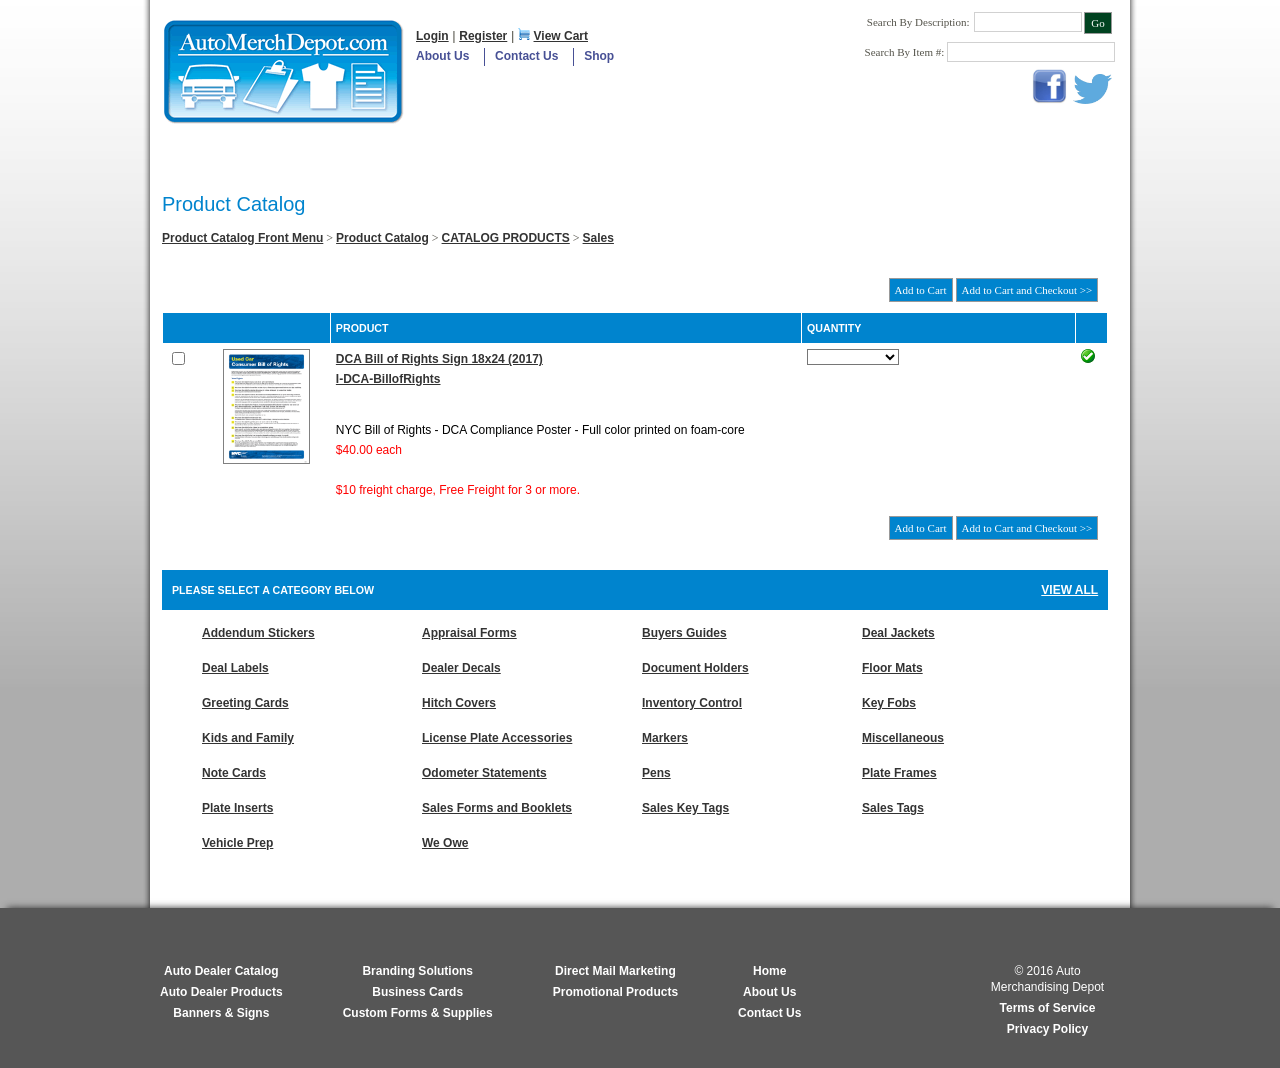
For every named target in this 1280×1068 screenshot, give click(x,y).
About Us (442, 56)
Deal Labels (235, 668)
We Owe (445, 843)
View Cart (561, 36)
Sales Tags (893, 808)
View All (1069, 590)
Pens (656, 773)
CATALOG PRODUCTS (506, 238)
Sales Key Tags (685, 808)
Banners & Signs (221, 1013)
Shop (599, 56)
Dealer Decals (461, 668)
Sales (598, 238)
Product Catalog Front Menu (242, 238)
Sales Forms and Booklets (497, 808)
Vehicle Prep (237, 843)
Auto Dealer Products (221, 992)
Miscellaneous (903, 738)
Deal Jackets (898, 633)
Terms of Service (1048, 1008)
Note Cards (234, 773)
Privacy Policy (1047, 1029)
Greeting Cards (245, 703)
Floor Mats (892, 668)
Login (432, 36)
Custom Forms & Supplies (418, 1013)
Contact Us (526, 56)
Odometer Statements (484, 773)
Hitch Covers (459, 703)
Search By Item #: (906, 52)
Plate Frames (899, 773)
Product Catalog (382, 238)
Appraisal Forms (469, 633)
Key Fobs (889, 703)
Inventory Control (692, 703)
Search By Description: (918, 22)
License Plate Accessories (497, 738)
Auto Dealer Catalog (221, 971)
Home (769, 971)
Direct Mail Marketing (615, 971)
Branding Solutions (417, 971)
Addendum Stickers (258, 633)
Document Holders (695, 668)
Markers (665, 738)
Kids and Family (248, 738)
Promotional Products (615, 992)
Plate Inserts (237, 808)
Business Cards (417, 992)
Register (483, 36)
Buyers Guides (684, 633)
